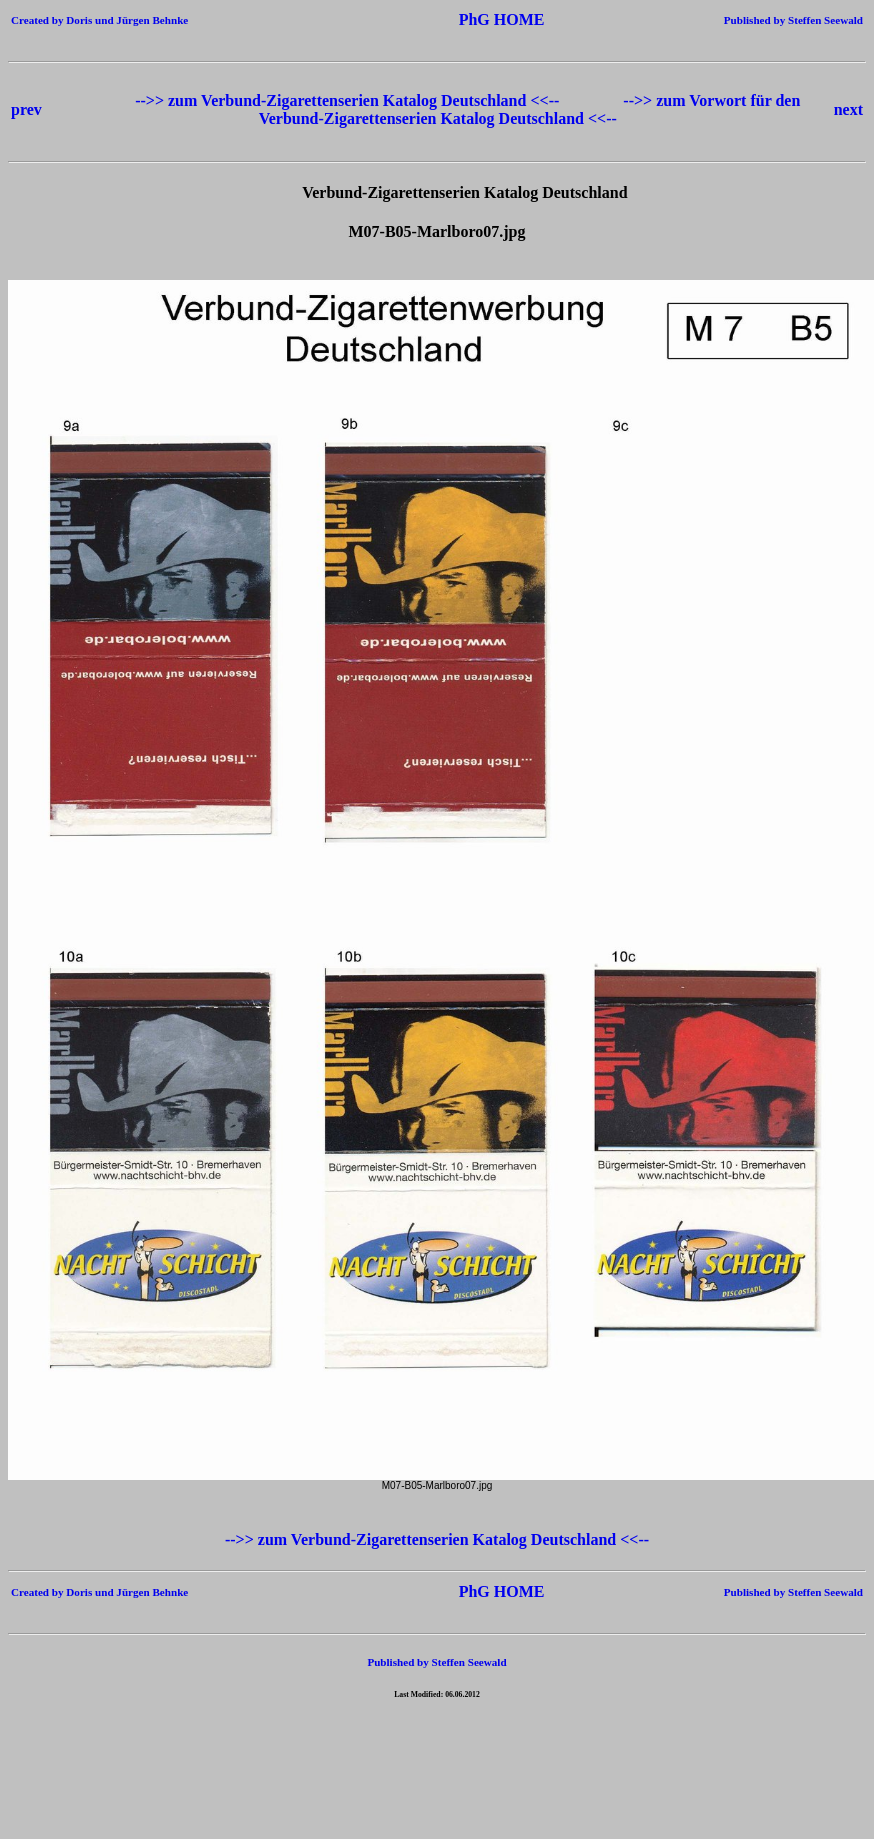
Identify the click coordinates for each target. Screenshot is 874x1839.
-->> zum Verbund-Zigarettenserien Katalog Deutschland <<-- (349, 100)
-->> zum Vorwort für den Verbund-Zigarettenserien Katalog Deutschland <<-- (530, 109)
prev (26, 109)
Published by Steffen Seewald (793, 20)
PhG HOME (472, 19)
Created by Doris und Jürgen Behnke (99, 20)
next (848, 109)
